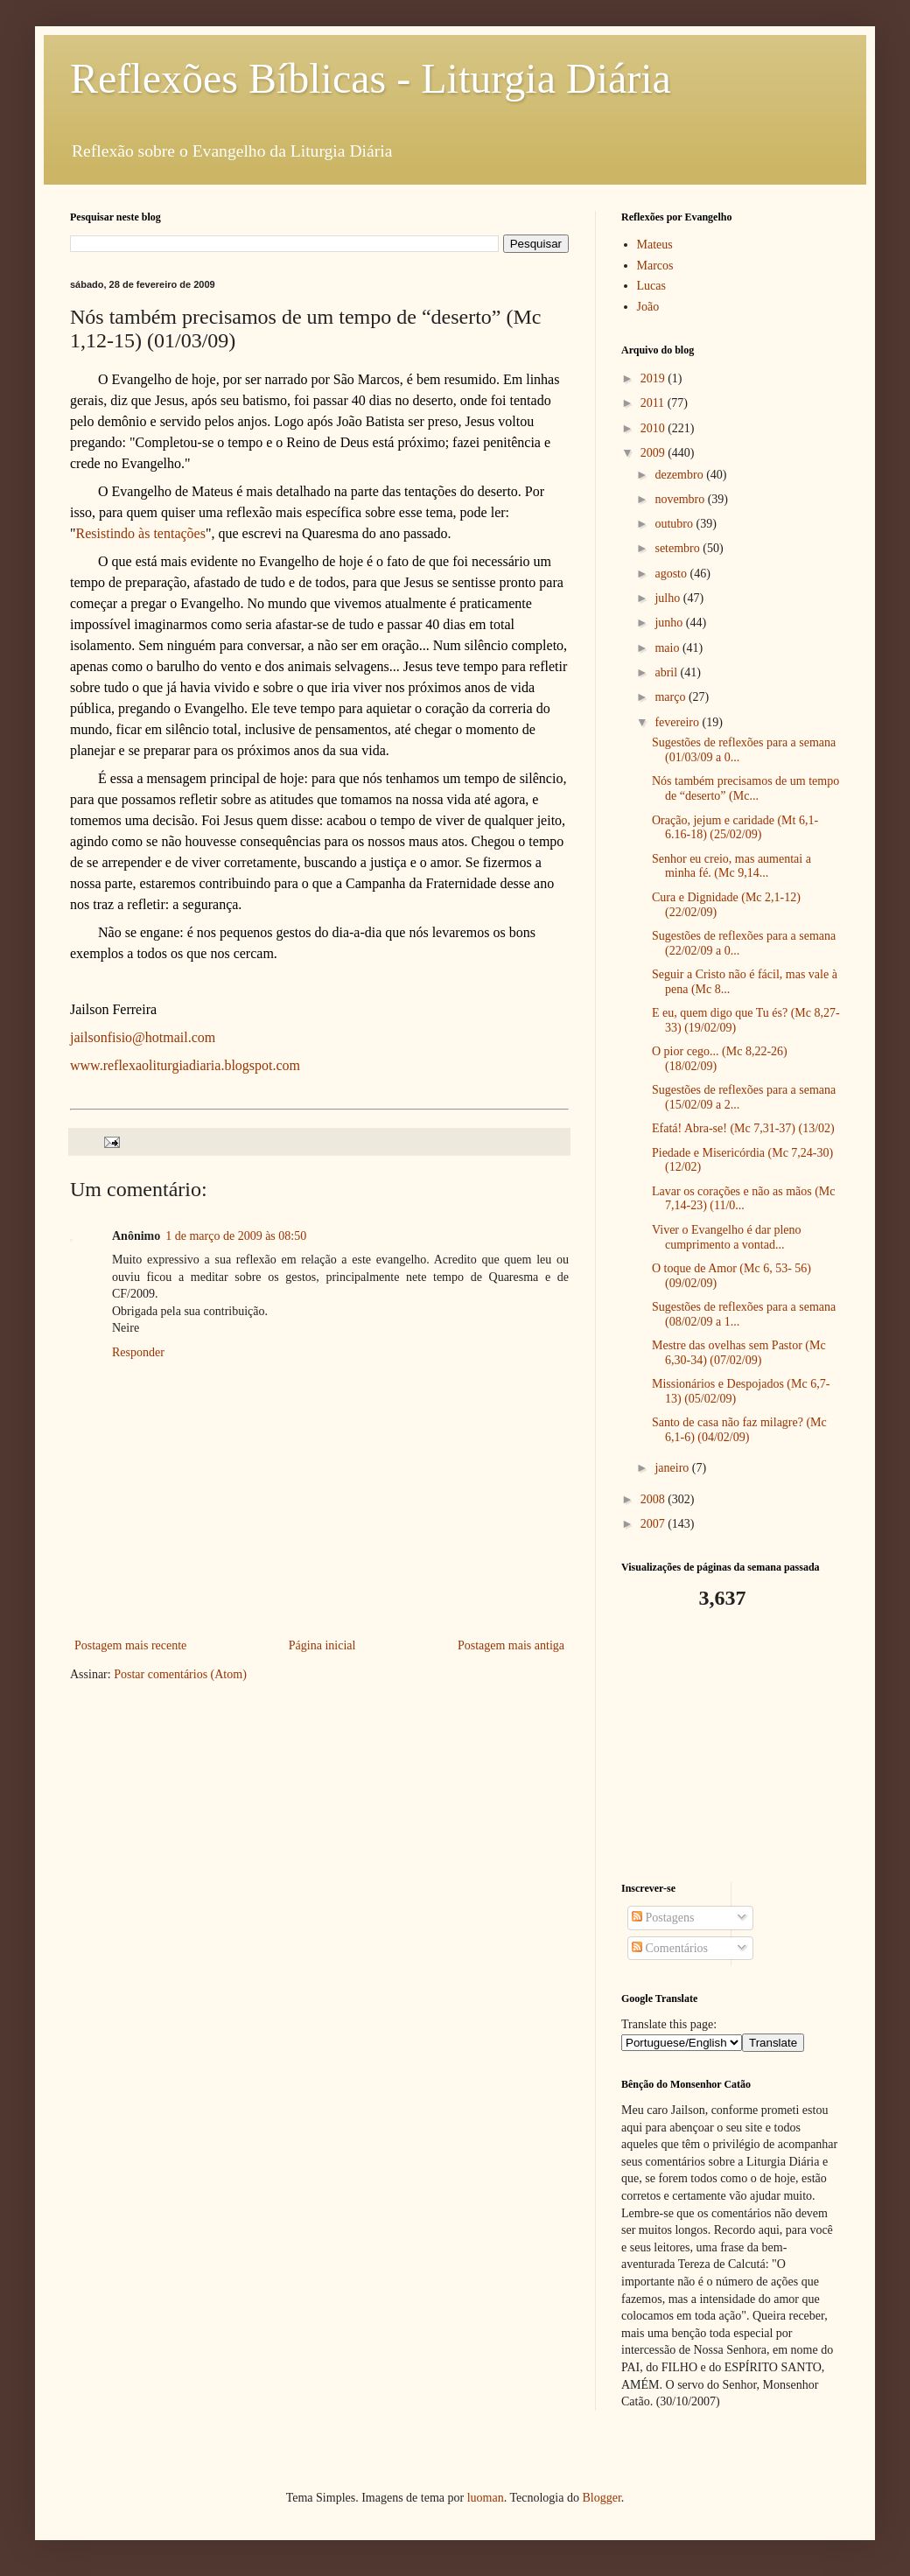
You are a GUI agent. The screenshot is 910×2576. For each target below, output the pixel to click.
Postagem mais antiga (511, 1645)
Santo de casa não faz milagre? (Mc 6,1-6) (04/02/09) (739, 1430)
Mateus (655, 244)
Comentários (670, 1948)
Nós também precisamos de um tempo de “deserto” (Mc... (745, 788)
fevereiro (678, 722)
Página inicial (322, 1645)
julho (668, 598)
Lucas (651, 285)
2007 (654, 1523)
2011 (654, 403)
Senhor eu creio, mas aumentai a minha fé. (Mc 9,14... (731, 866)
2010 (654, 428)
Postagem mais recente (130, 1645)
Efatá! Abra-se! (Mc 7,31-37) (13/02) (743, 1128)
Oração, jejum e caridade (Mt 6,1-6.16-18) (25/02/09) (735, 828)
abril (667, 672)
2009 (654, 452)
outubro (675, 523)
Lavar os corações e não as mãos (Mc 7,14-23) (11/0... (744, 1199)
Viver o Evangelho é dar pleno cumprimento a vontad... (727, 1237)
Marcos (655, 265)
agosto (672, 573)
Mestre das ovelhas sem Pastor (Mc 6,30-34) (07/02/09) (739, 1353)
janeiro (672, 1467)
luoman (485, 2497)
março (671, 697)
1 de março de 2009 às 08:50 (235, 1235)
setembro (678, 548)
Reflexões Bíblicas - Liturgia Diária (370, 78)
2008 (654, 1499)
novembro (680, 499)
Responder (138, 1352)
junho (669, 622)
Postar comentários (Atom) (180, 1674)
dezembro (680, 474)
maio (668, 647)
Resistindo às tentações (141, 533)
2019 (654, 378)
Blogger (601, 2497)
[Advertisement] (730, 1746)
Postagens (663, 1917)
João (648, 306)
